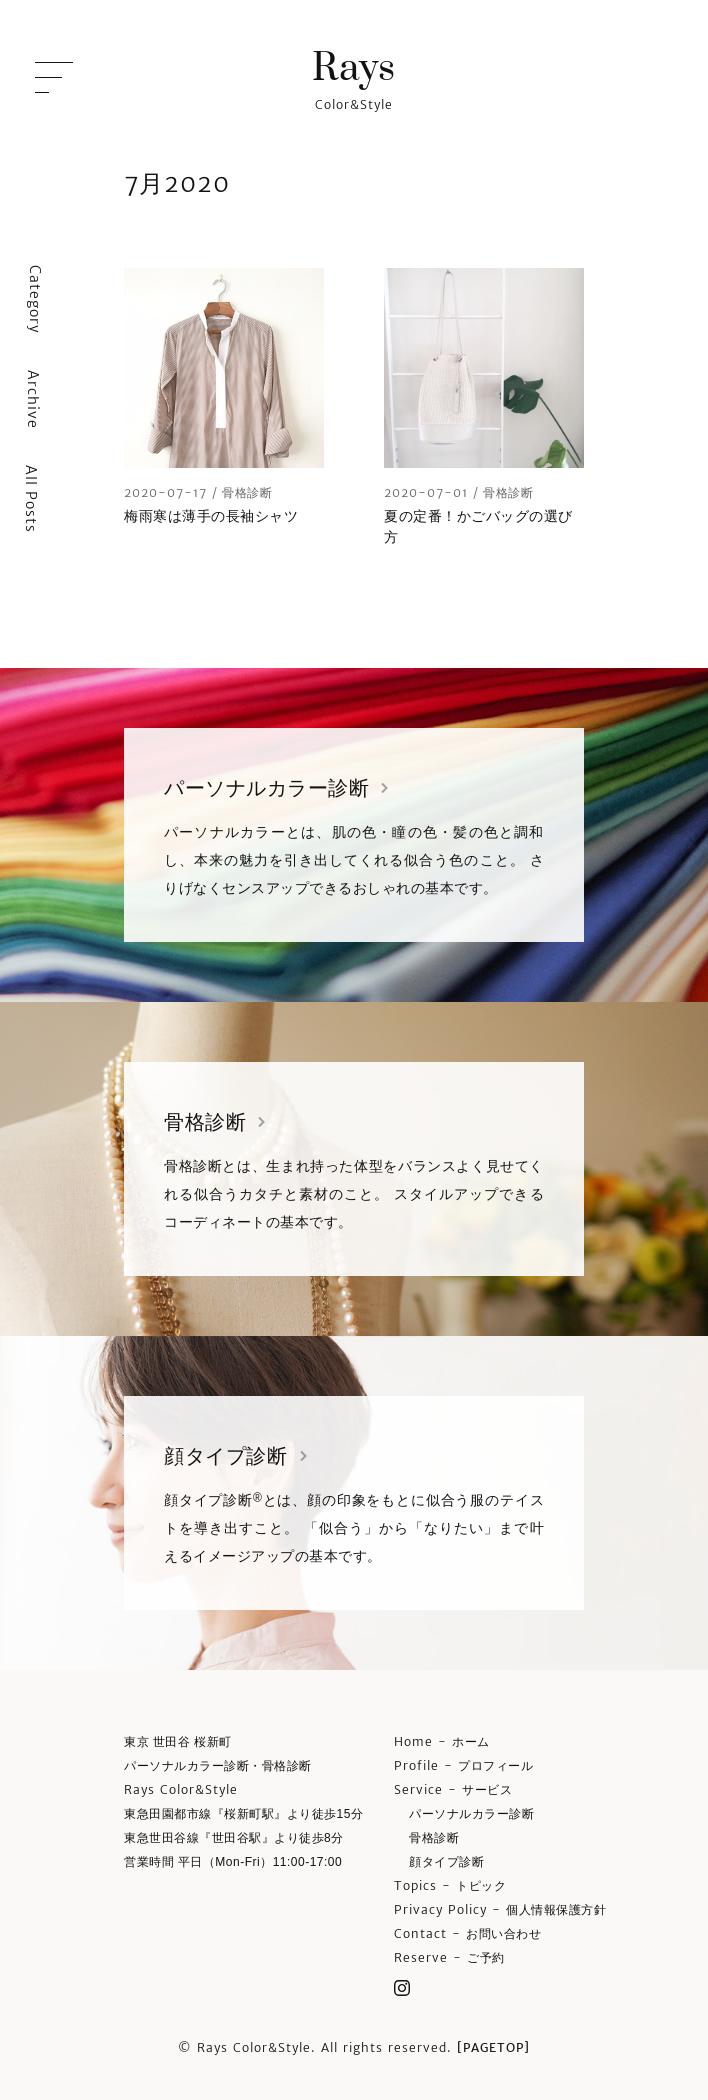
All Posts (31, 499)
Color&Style (354, 78)
